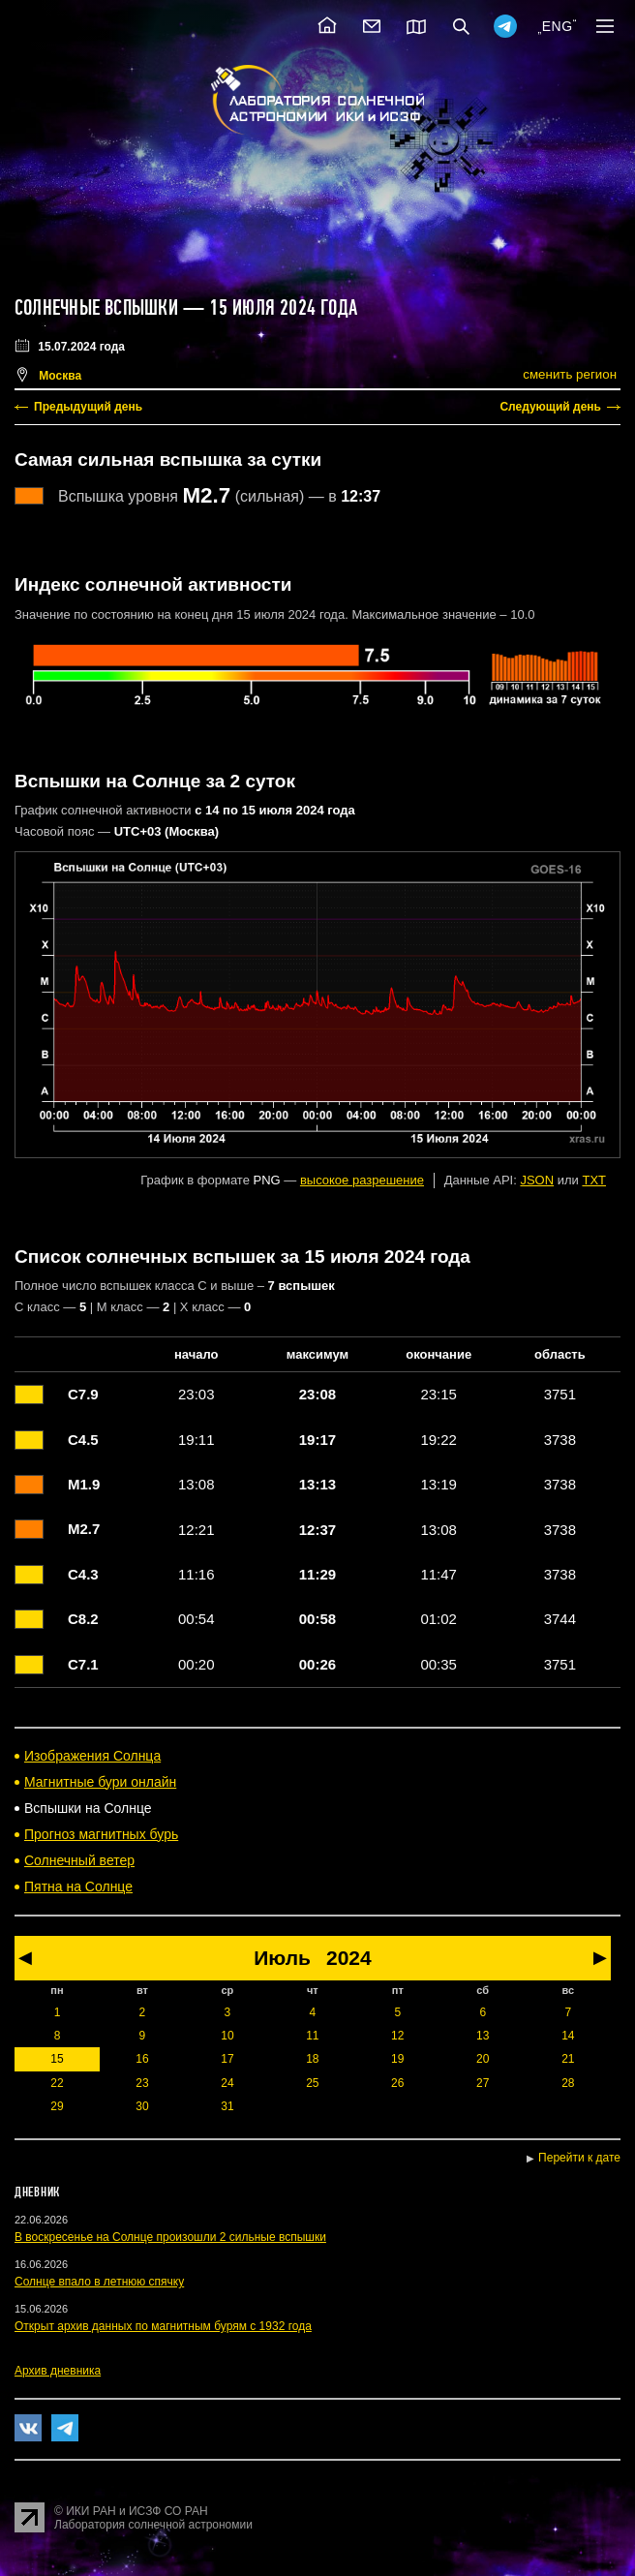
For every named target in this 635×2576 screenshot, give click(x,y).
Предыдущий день (88, 407)
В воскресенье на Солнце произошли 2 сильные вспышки (170, 2237)
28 (567, 2083)
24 (227, 2083)
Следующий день (550, 407)
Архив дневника (58, 2370)
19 (397, 2059)
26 (397, 2083)
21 (567, 2059)
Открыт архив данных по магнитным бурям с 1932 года (163, 2326)
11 (312, 2035)
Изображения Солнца (92, 1755)
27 (482, 2083)
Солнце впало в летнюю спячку (99, 2281)
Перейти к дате (579, 2157)
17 (227, 2059)
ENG (557, 26)
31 (227, 2106)
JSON (537, 1180)
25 (312, 2083)
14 (567, 2035)
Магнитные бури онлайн (100, 1782)
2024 (349, 1958)
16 (142, 2059)
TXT (594, 1180)
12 (397, 2035)
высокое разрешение (362, 1180)
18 (312, 2059)
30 (142, 2106)
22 (56, 2083)
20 (482, 2059)
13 (482, 2035)
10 (227, 2035)
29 (56, 2106)
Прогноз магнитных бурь (101, 1834)
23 (142, 2083)
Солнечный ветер (79, 1860)
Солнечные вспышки (96, 308)
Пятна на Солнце (78, 1886)
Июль (282, 1958)
